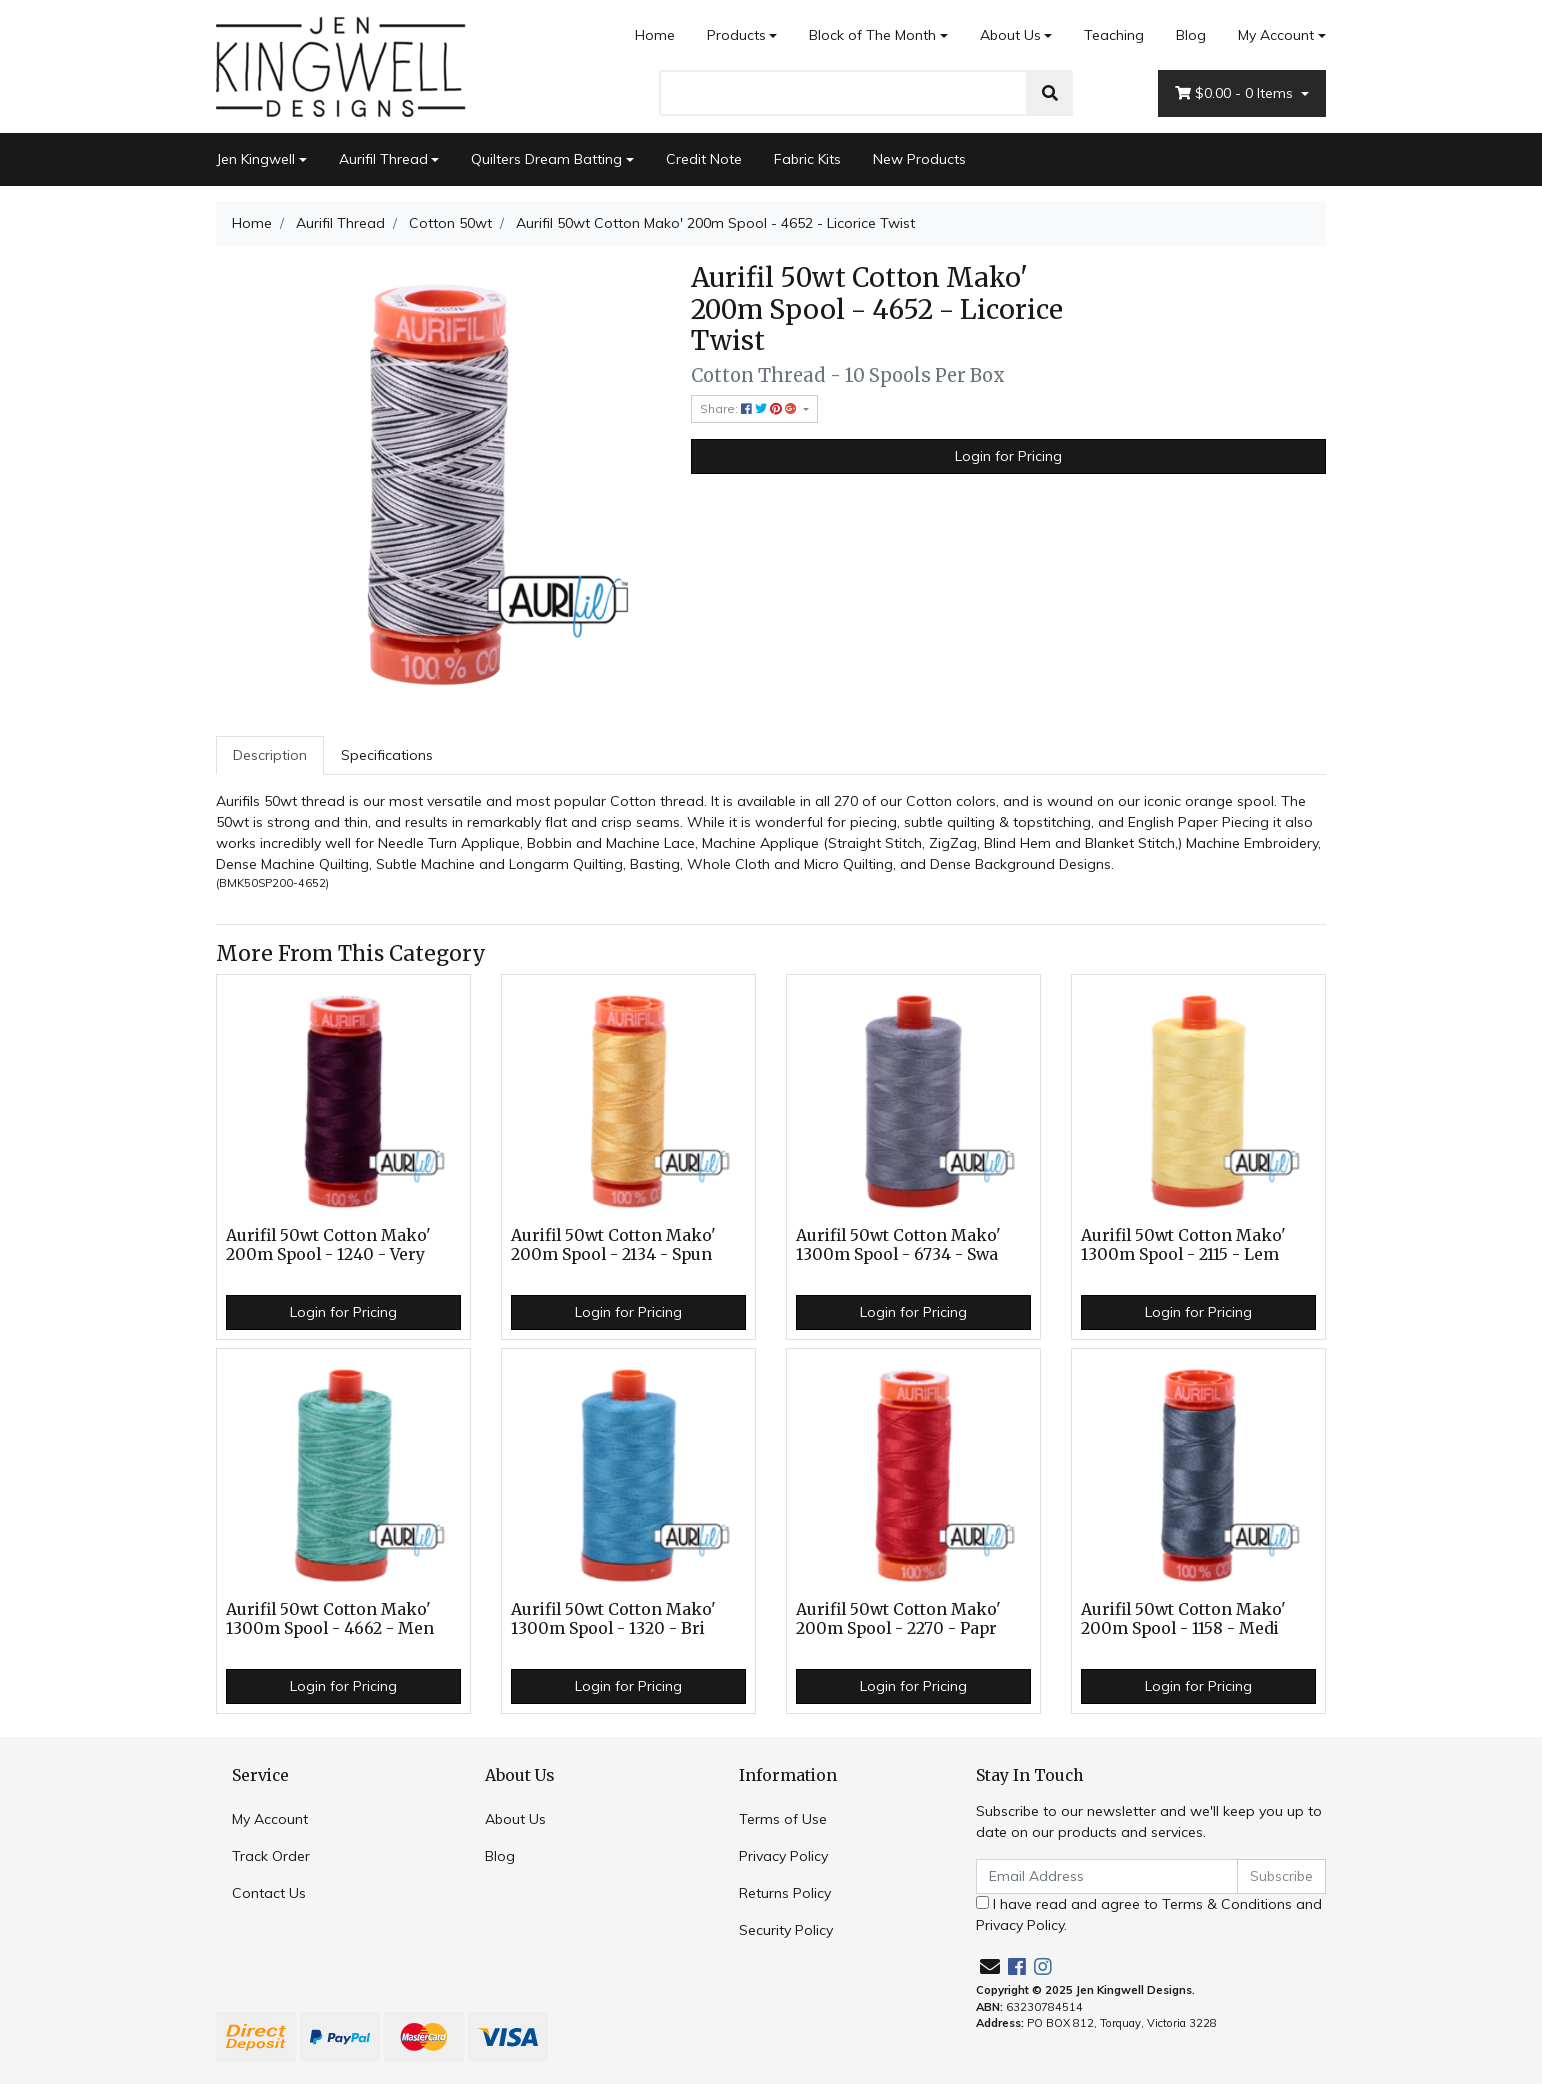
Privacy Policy (783, 1856)
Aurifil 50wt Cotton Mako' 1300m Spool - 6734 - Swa (898, 1245)
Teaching (1114, 35)
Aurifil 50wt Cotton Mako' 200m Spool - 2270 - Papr (898, 1619)
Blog (1191, 35)
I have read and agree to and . (1149, 1914)
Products (736, 35)
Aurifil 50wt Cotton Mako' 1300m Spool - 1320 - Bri (613, 1619)
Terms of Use (783, 1819)
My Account (270, 1819)
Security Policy (786, 1930)
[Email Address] (1107, 1876)
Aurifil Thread (383, 159)
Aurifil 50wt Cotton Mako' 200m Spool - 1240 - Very (328, 1245)
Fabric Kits (807, 159)
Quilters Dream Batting (546, 159)
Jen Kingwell (255, 159)
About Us (1010, 35)
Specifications (387, 755)
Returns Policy (785, 1893)
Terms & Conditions (1227, 1904)
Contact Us (269, 1893)
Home (655, 35)
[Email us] (990, 1966)
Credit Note (704, 159)
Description (270, 755)
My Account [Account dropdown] (1276, 35)
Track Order (271, 1856)
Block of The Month (872, 35)
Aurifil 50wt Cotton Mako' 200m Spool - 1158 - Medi (1183, 1619)
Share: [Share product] (750, 408)
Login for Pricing (1008, 456)
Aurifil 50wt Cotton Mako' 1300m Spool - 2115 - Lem (1183, 1245)
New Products (919, 159)
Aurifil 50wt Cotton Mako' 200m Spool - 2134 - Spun (613, 1245)
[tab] (270, 755)
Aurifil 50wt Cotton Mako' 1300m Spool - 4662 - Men (330, 1619)
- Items (1236, 93)
